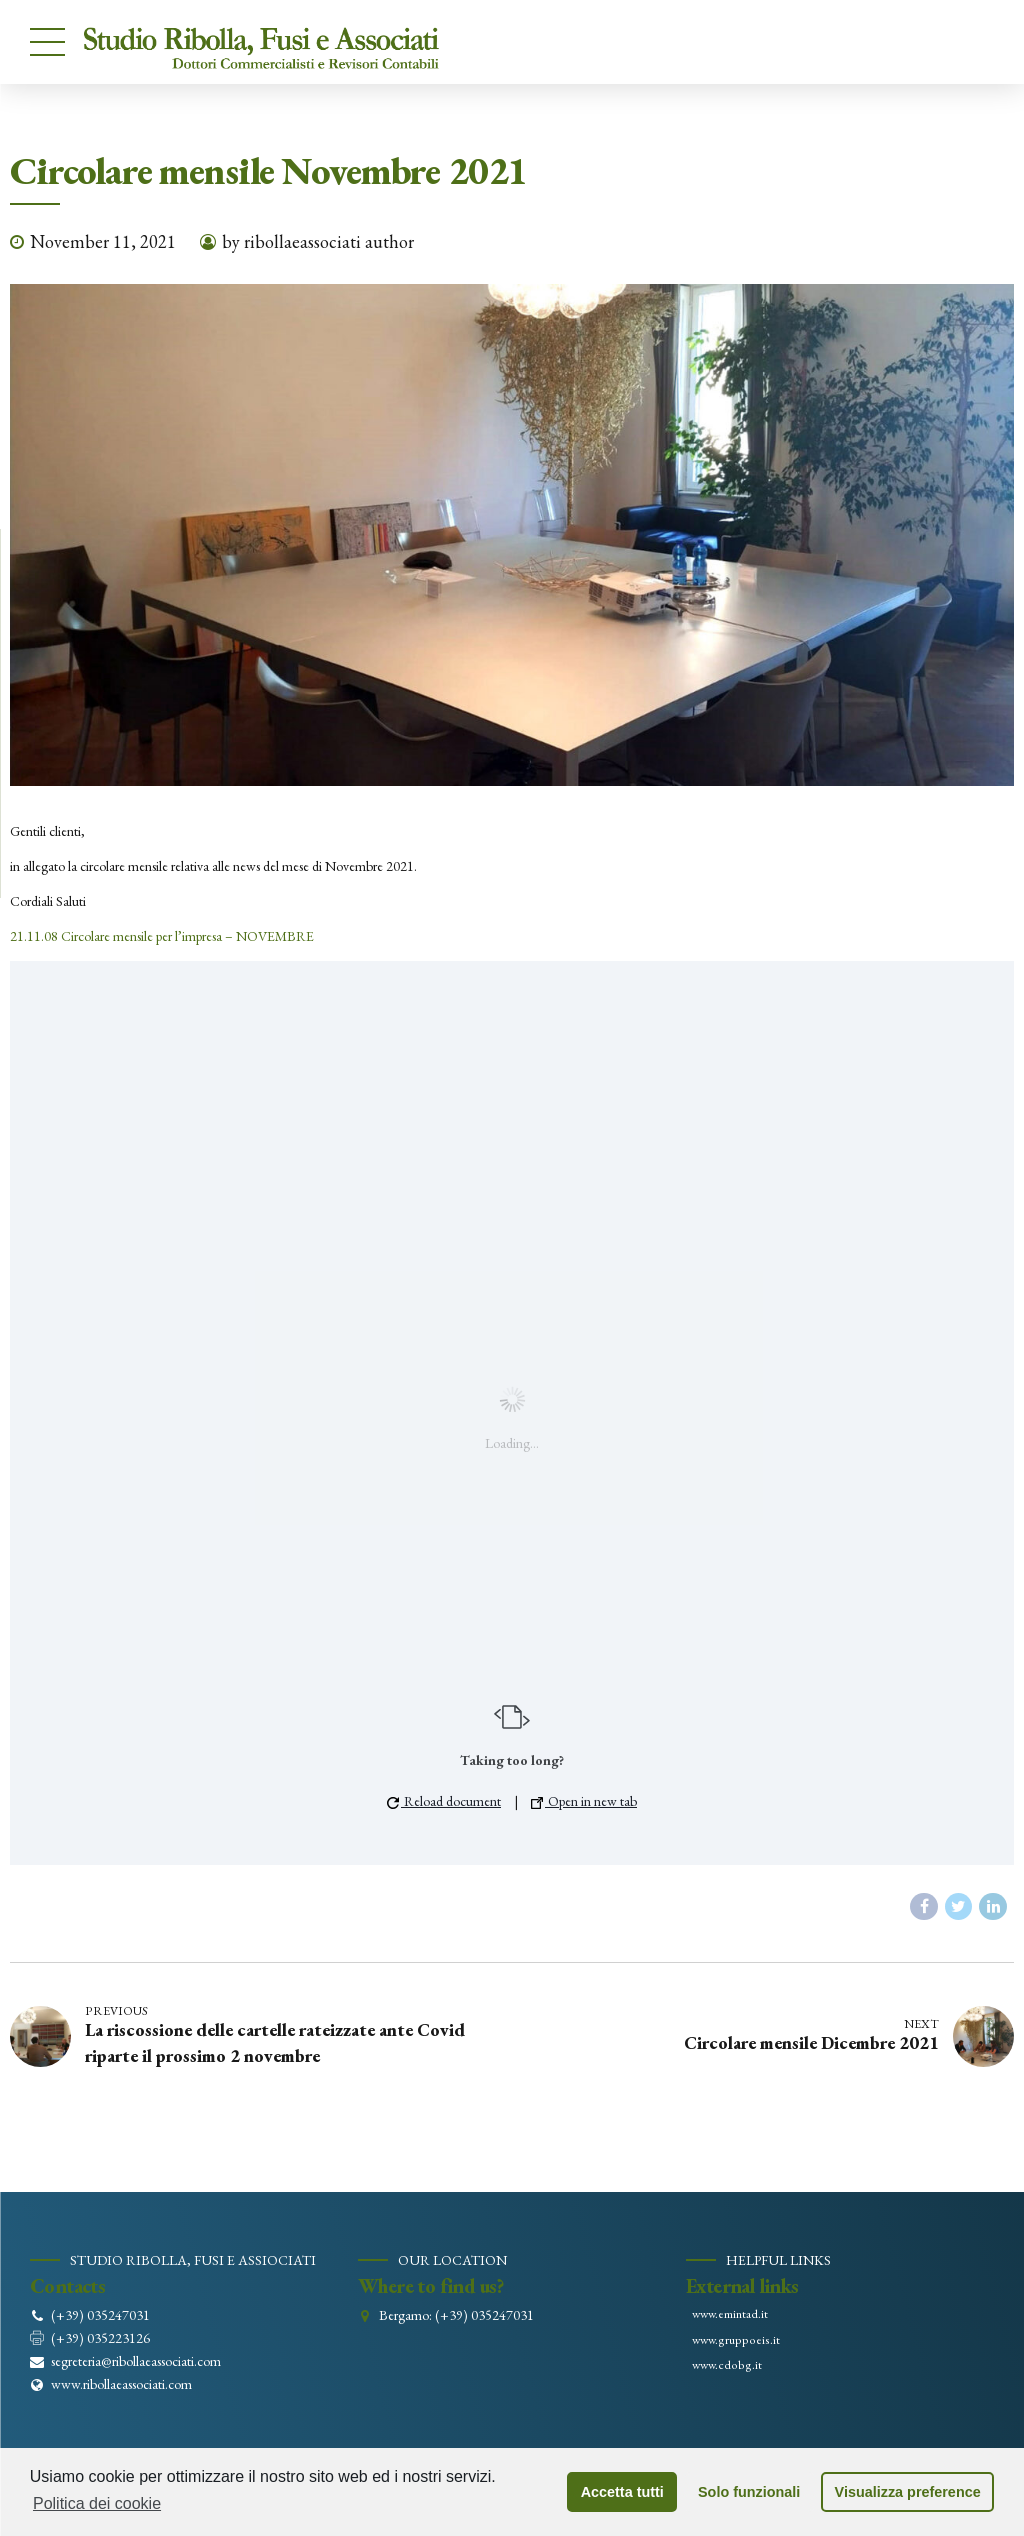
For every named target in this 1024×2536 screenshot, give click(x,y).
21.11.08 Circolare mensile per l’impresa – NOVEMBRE (162, 936)
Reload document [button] (444, 1801)
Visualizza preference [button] (908, 2492)
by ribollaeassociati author (318, 241)
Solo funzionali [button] (749, 2492)
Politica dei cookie (97, 2503)
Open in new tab (584, 1801)
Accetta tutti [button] (622, 2492)
